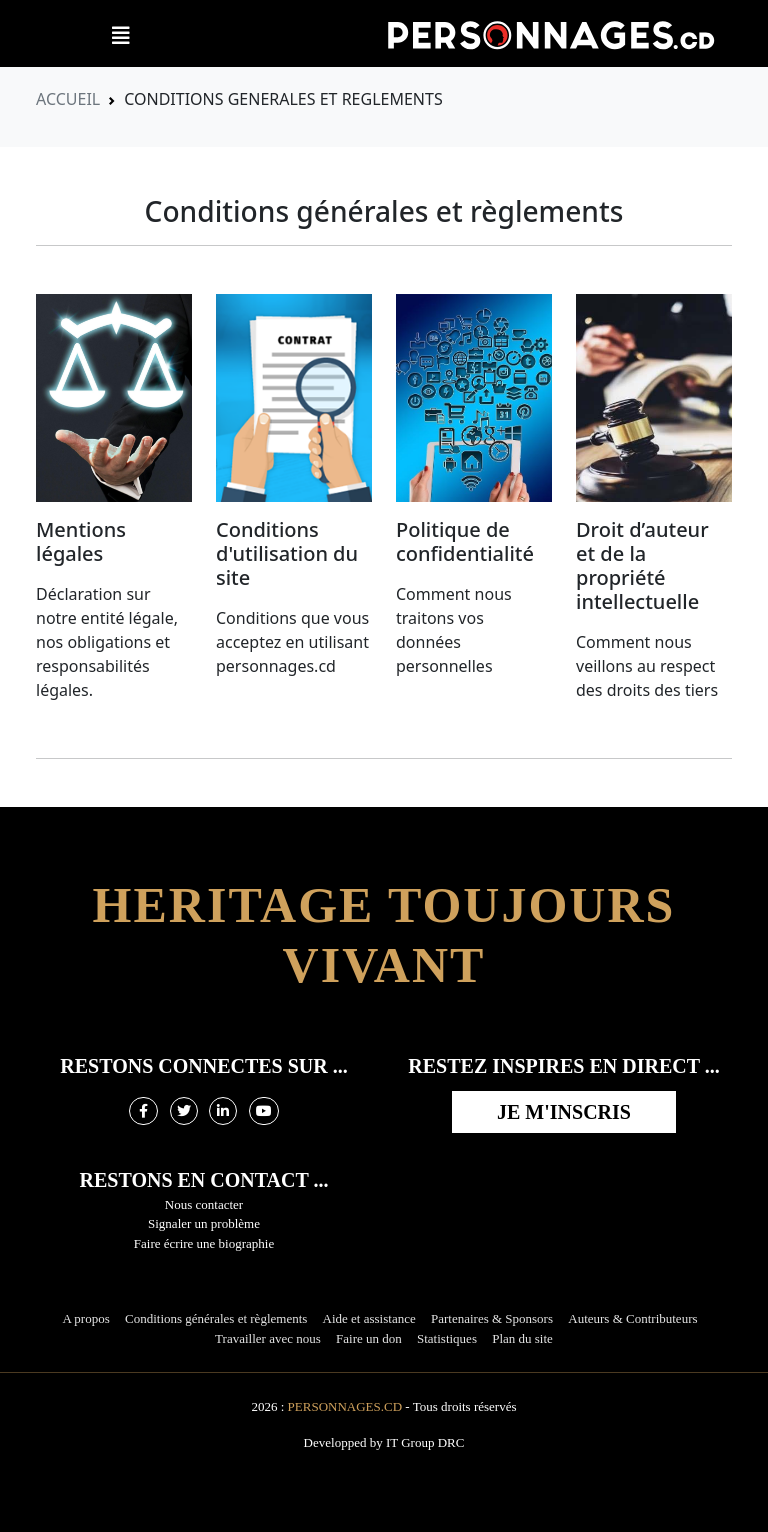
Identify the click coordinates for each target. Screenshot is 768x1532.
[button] (121, 36)
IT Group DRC (425, 1442)
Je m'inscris (564, 1112)
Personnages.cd (345, 1406)
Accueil (68, 99)
